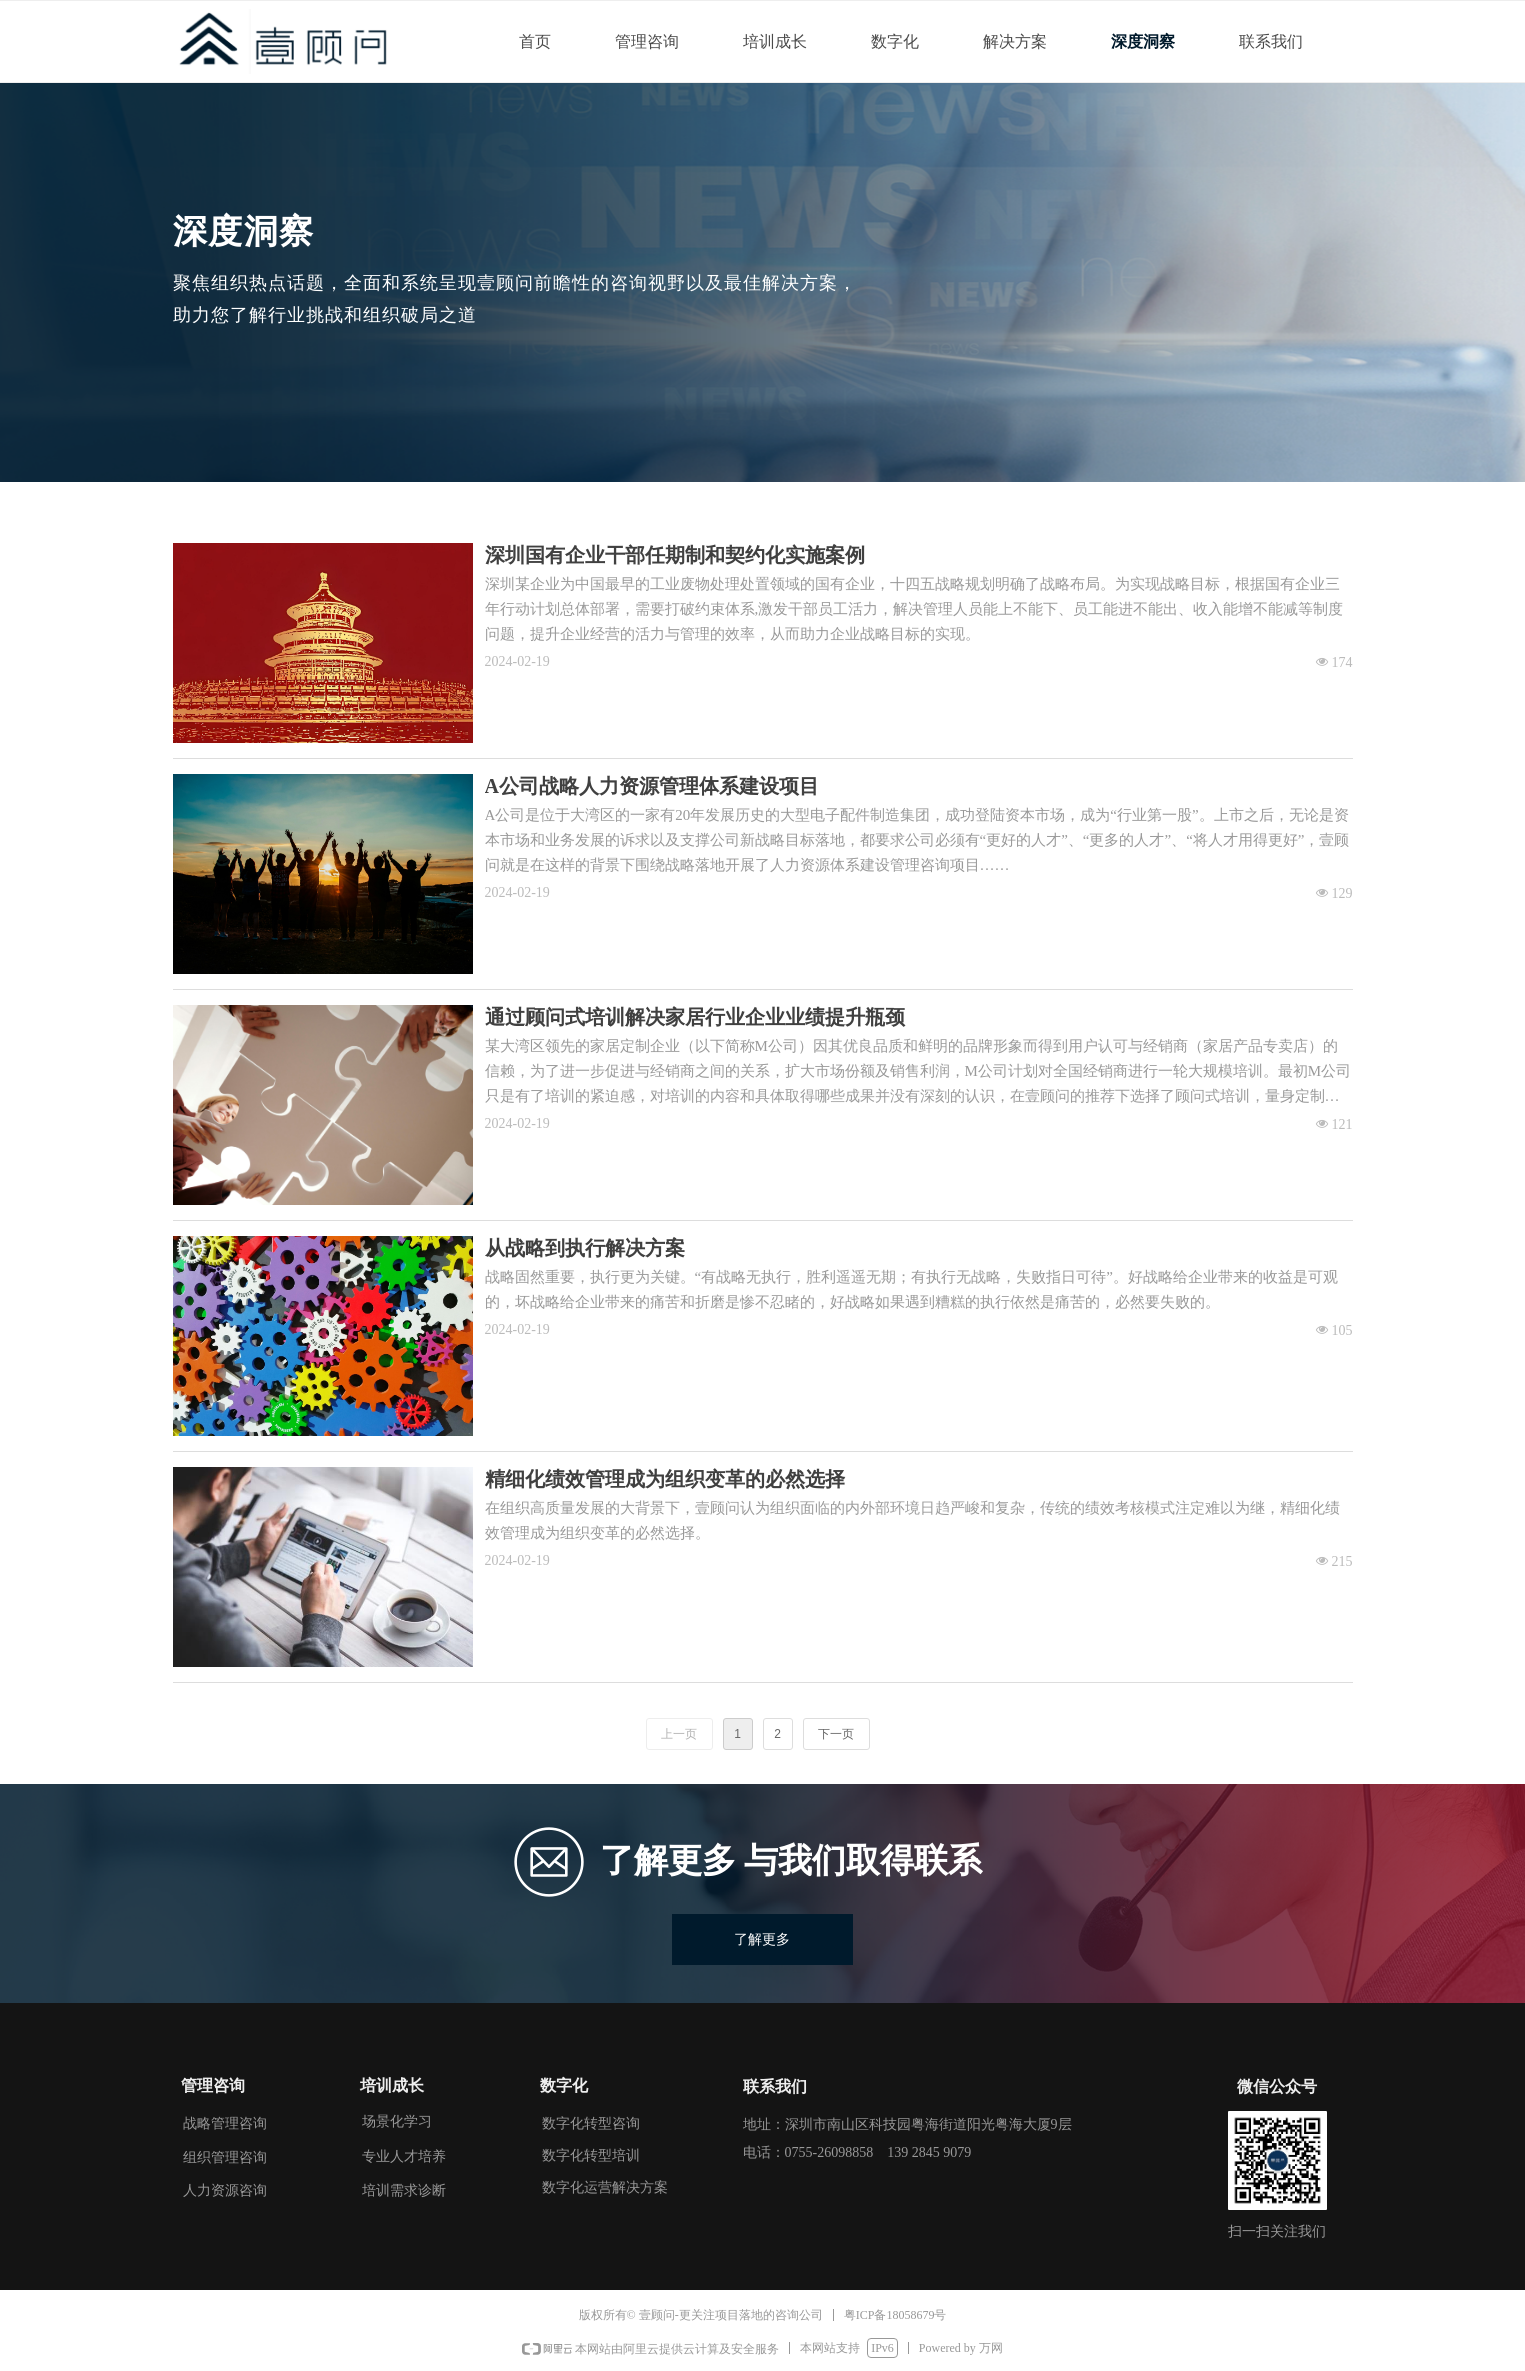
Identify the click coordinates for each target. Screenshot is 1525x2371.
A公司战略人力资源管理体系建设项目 (652, 786)
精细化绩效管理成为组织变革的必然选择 (665, 1479)
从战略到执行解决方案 (585, 1248)
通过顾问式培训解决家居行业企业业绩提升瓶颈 (695, 1017)
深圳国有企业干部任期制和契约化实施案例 (675, 555)
